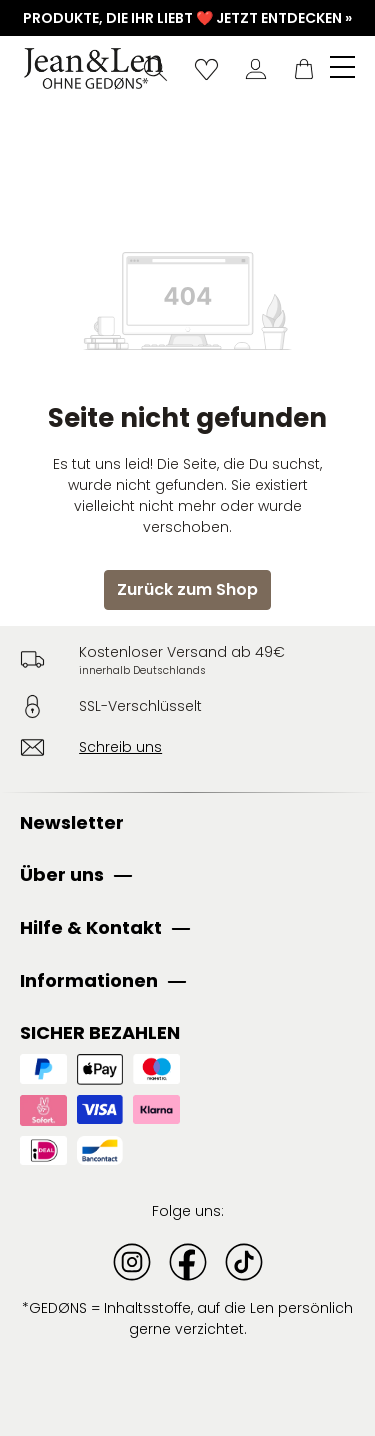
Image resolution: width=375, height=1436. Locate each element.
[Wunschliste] (206, 69)
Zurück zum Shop (187, 589)
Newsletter (72, 822)
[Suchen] (155, 69)
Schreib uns (120, 747)
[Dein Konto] (256, 69)
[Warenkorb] (304, 69)
